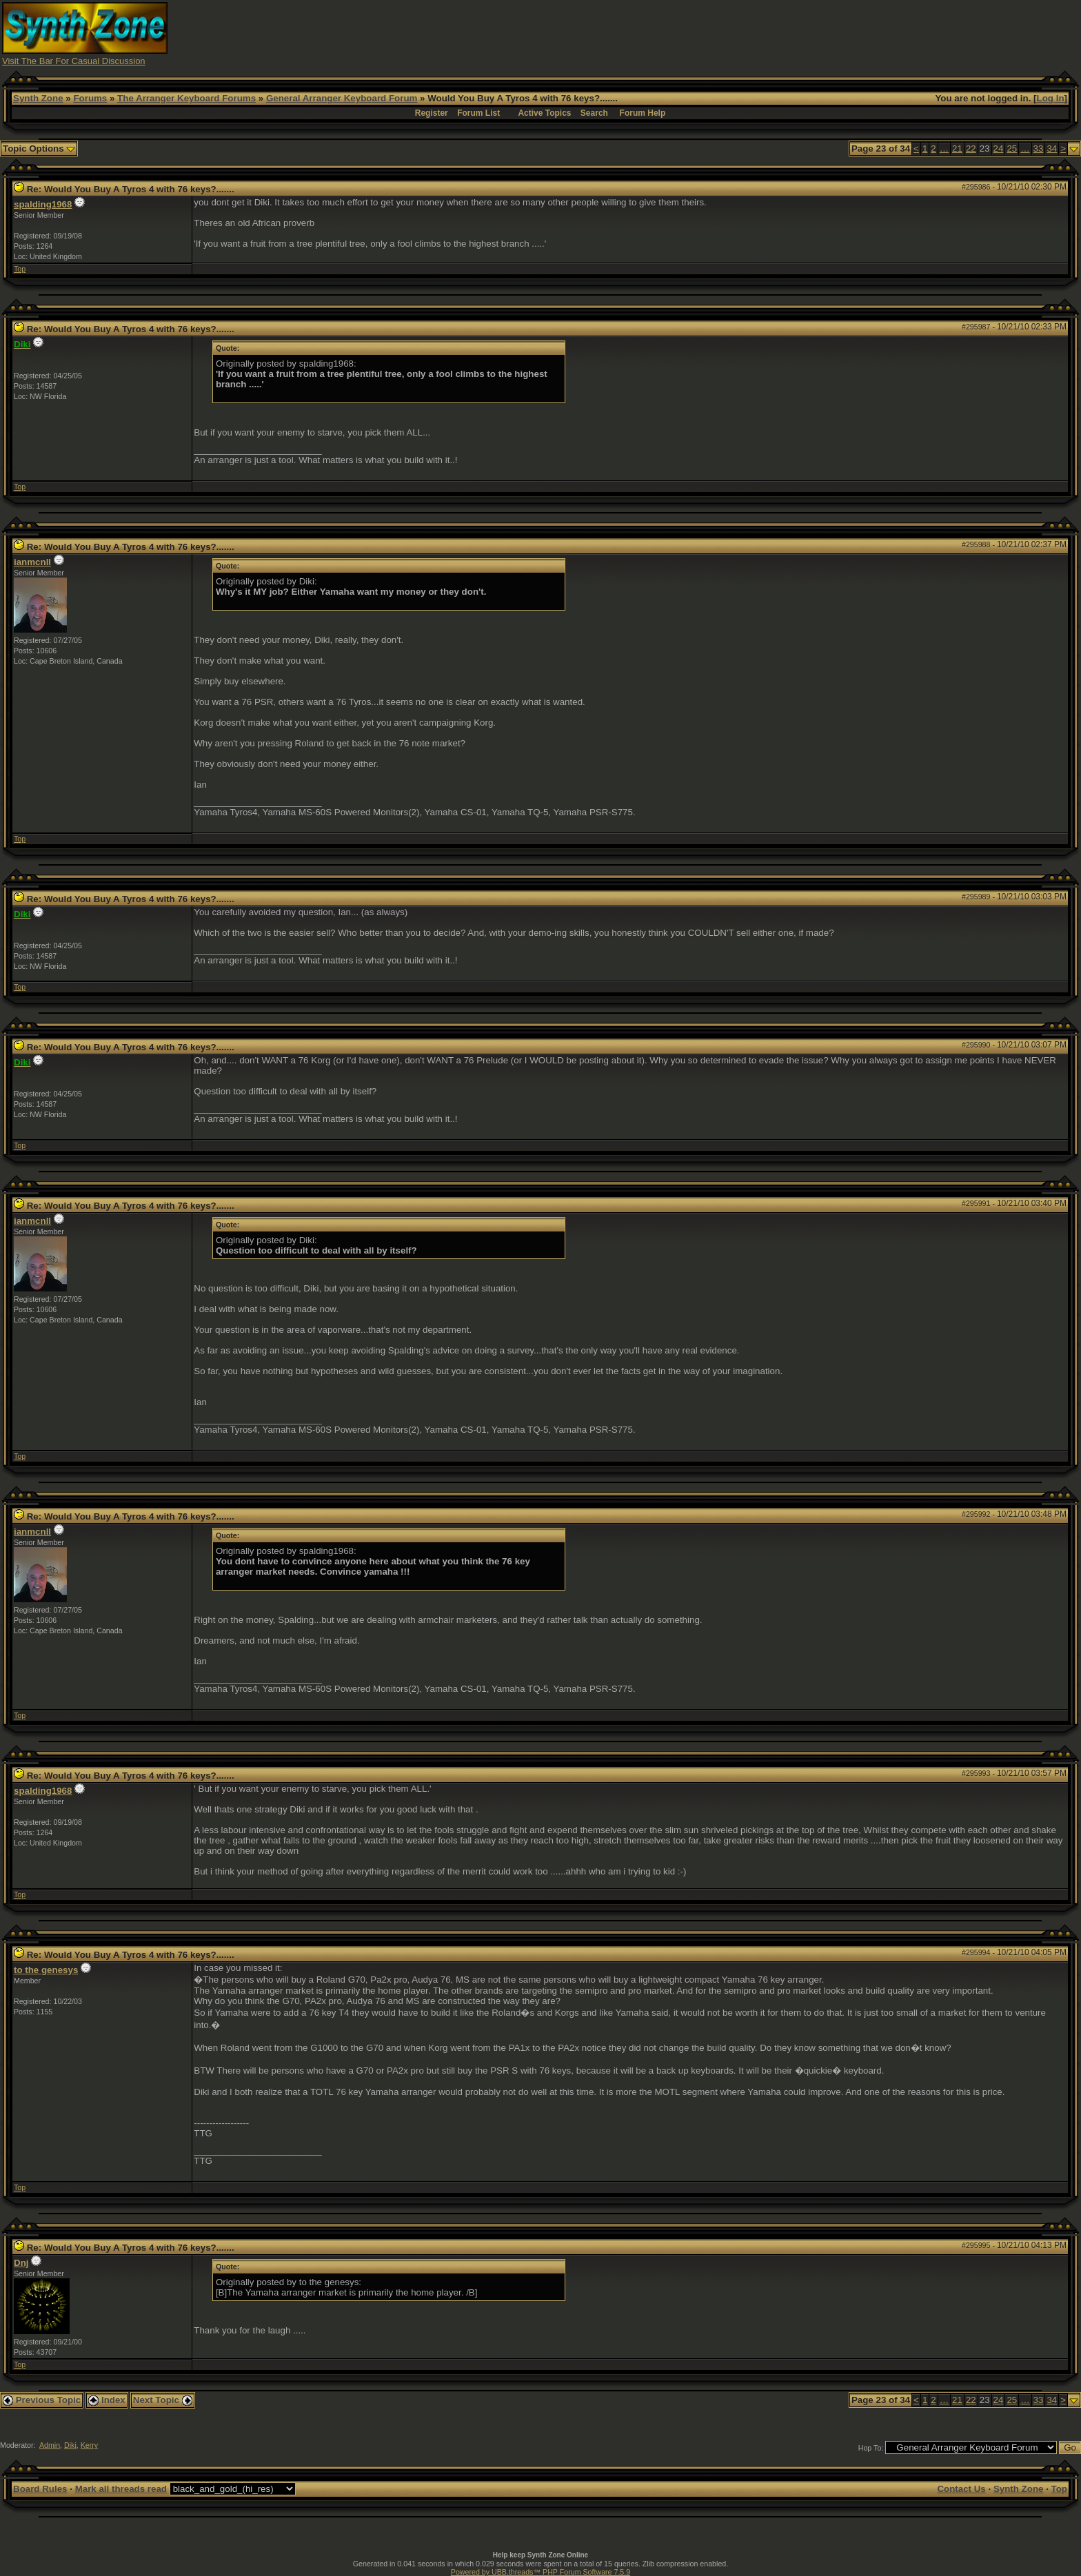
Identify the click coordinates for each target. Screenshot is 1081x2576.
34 (1052, 148)
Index (106, 2400)
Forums (90, 98)
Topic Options (39, 148)
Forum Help (643, 113)
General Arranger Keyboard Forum (341, 98)
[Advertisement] (811, 33)
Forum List (478, 113)
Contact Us (961, 2489)
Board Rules (40, 2489)
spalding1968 (43, 204)
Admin (49, 2445)
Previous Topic (42, 2400)
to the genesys (46, 1970)
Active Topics (544, 113)
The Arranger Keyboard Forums (186, 98)
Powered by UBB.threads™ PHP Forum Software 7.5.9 (540, 2572)
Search (594, 113)
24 (998, 148)
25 (1012, 148)
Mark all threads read (121, 2489)
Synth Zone (38, 98)
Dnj (21, 2263)
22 (971, 148)
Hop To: (871, 2448)
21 (957, 148)
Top (20, 269)
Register (431, 113)
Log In (1050, 98)
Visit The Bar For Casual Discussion (73, 61)
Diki (70, 2445)
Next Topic (162, 2400)
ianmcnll (32, 562)
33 (1038, 148)
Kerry (89, 2445)
